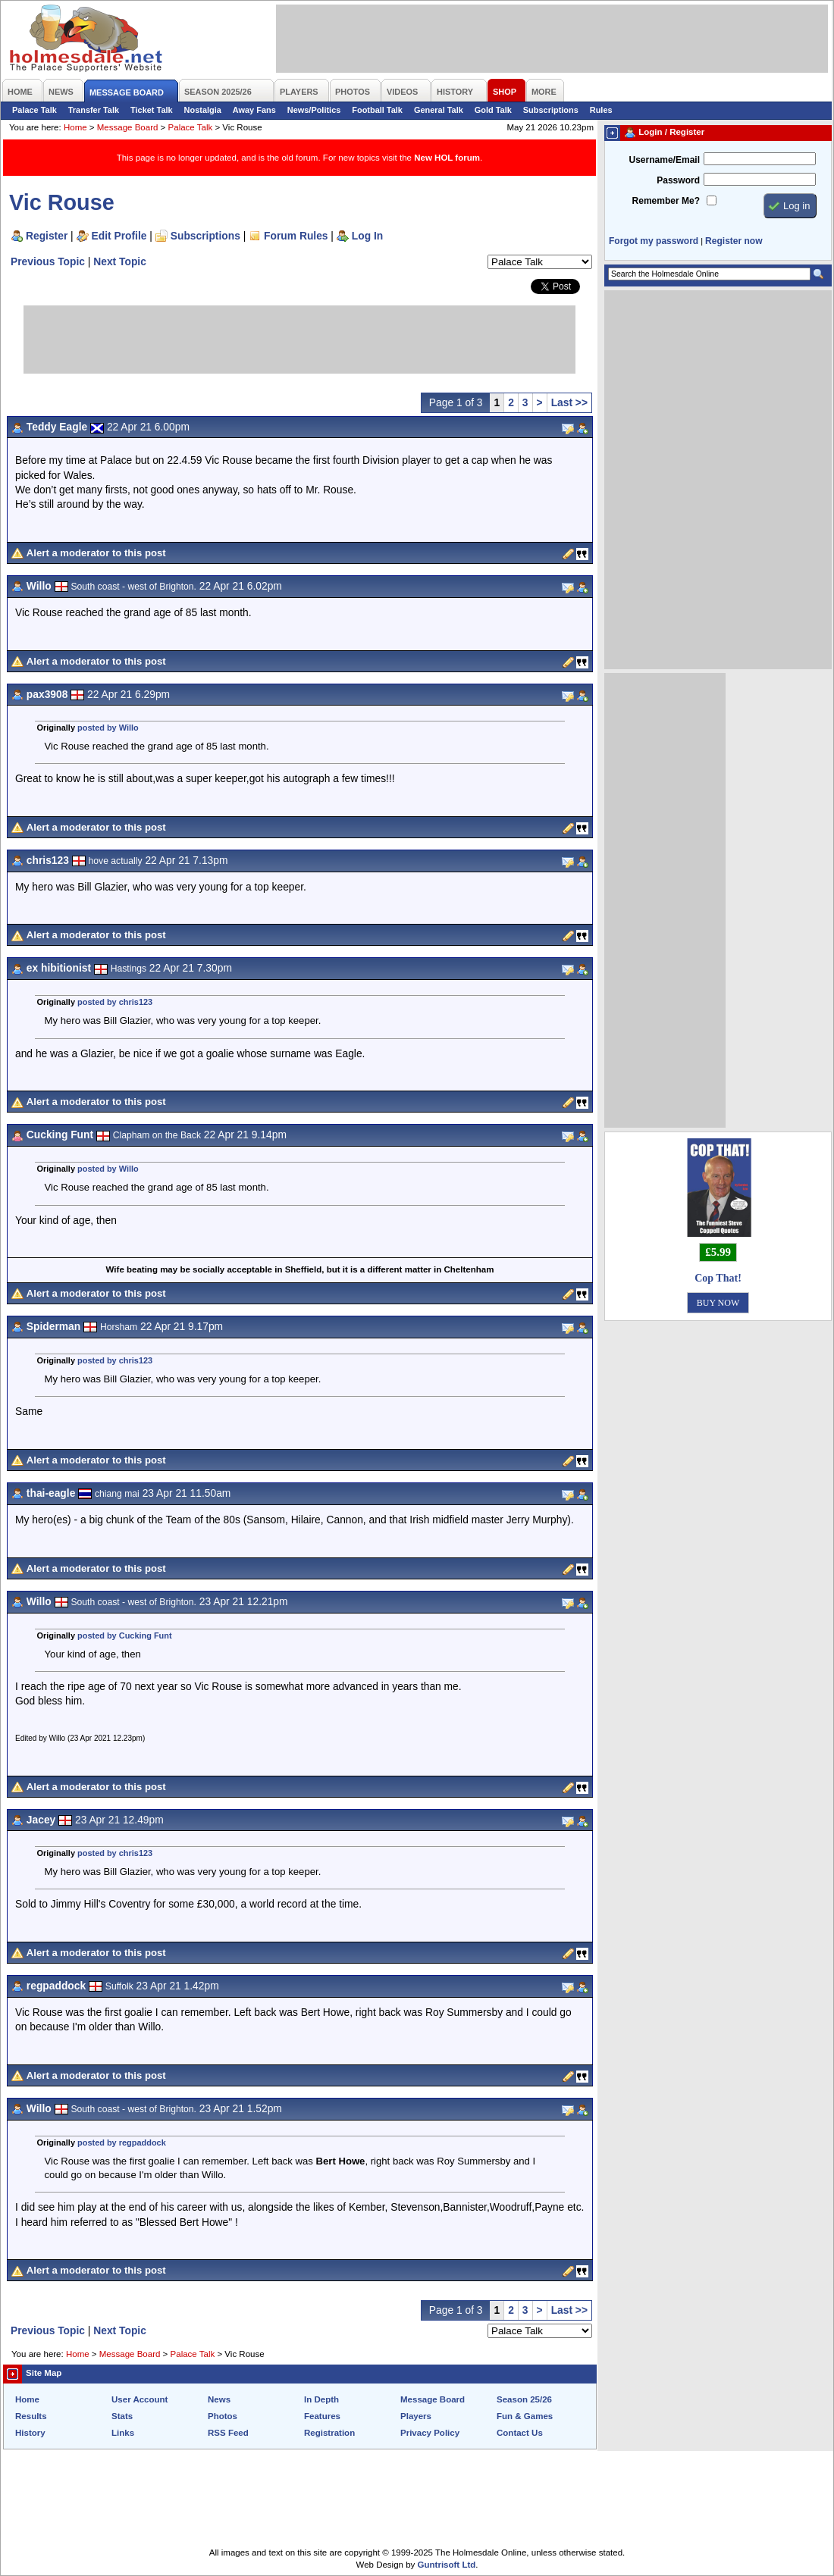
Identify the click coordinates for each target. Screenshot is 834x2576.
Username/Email (664, 160)
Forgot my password (653, 241)
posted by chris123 (114, 1001)
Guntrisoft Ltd (447, 2564)
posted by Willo (108, 727)
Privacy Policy (429, 2432)
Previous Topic (48, 261)
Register (46, 236)
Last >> (569, 402)
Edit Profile (119, 236)
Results (31, 2416)
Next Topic (119, 261)
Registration (329, 2432)
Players (415, 2416)
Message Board (127, 127)
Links (122, 2432)
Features (322, 2416)
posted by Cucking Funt (124, 1635)
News (219, 2399)
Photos (222, 2416)
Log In (367, 236)
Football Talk (377, 109)
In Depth (321, 2399)
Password (678, 180)
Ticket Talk (151, 109)
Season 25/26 (524, 2399)
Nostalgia (202, 109)
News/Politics (314, 109)
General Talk (438, 109)
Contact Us (520, 2432)
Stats (122, 2416)
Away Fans (254, 109)
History (30, 2432)
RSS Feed (228, 2432)
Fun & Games (525, 2416)
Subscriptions (550, 109)
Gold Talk (493, 109)
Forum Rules (296, 236)
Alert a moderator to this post (96, 553)
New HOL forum (447, 157)
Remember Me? (666, 201)
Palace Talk (34, 109)
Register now (733, 241)
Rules (601, 109)
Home (75, 127)
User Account (139, 2399)
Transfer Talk (93, 109)
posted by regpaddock (121, 2142)
